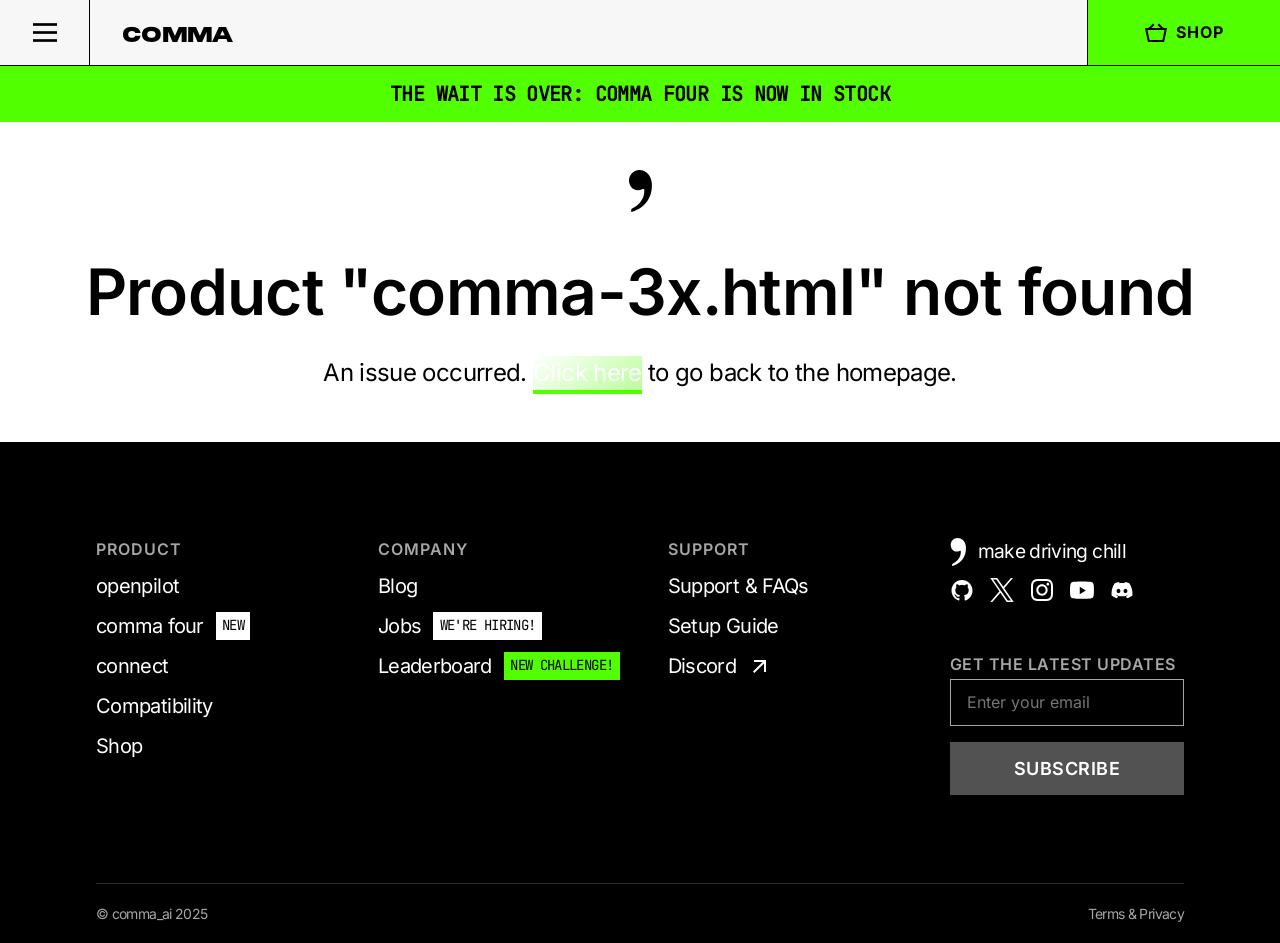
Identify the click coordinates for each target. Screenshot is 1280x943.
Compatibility (154, 706)
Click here (587, 372)
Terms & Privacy (1136, 913)
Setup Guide (723, 626)
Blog (397, 586)
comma (178, 34)
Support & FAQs (738, 586)
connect (132, 666)
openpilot (137, 586)
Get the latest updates (1063, 664)
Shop (1184, 33)
